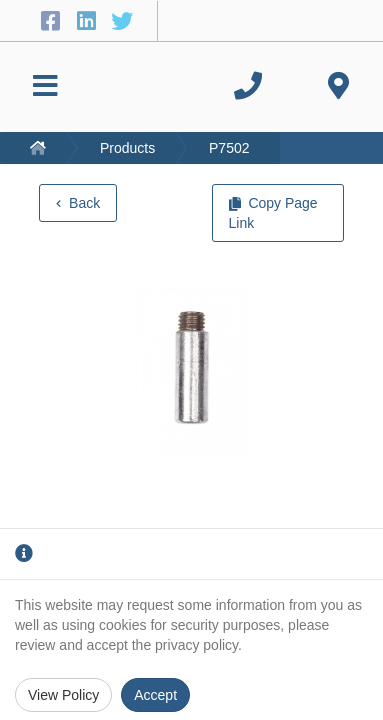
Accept (155, 695)
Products (127, 148)
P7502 (229, 148)
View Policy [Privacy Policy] (63, 695)
